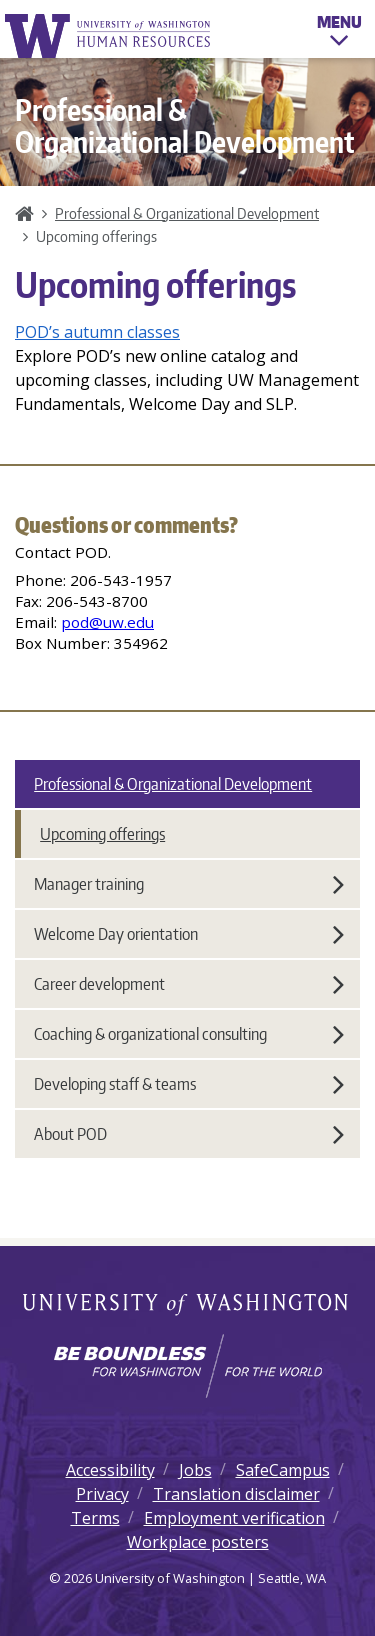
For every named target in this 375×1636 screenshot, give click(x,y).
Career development (189, 984)
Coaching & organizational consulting (189, 1034)
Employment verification (234, 1518)
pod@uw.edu (107, 622)
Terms (95, 1518)
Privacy (102, 1494)
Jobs (195, 1470)
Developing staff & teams (189, 1084)
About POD (189, 1134)
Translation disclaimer (236, 1494)
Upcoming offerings (102, 834)
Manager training (189, 884)
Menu (339, 34)
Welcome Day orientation (189, 934)
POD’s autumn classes (97, 332)
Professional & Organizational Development (187, 213)
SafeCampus (283, 1470)
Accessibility (110, 1470)
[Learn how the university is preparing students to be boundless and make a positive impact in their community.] (187, 1366)
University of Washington (187, 1306)
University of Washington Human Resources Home (109, 35)
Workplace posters (198, 1542)
